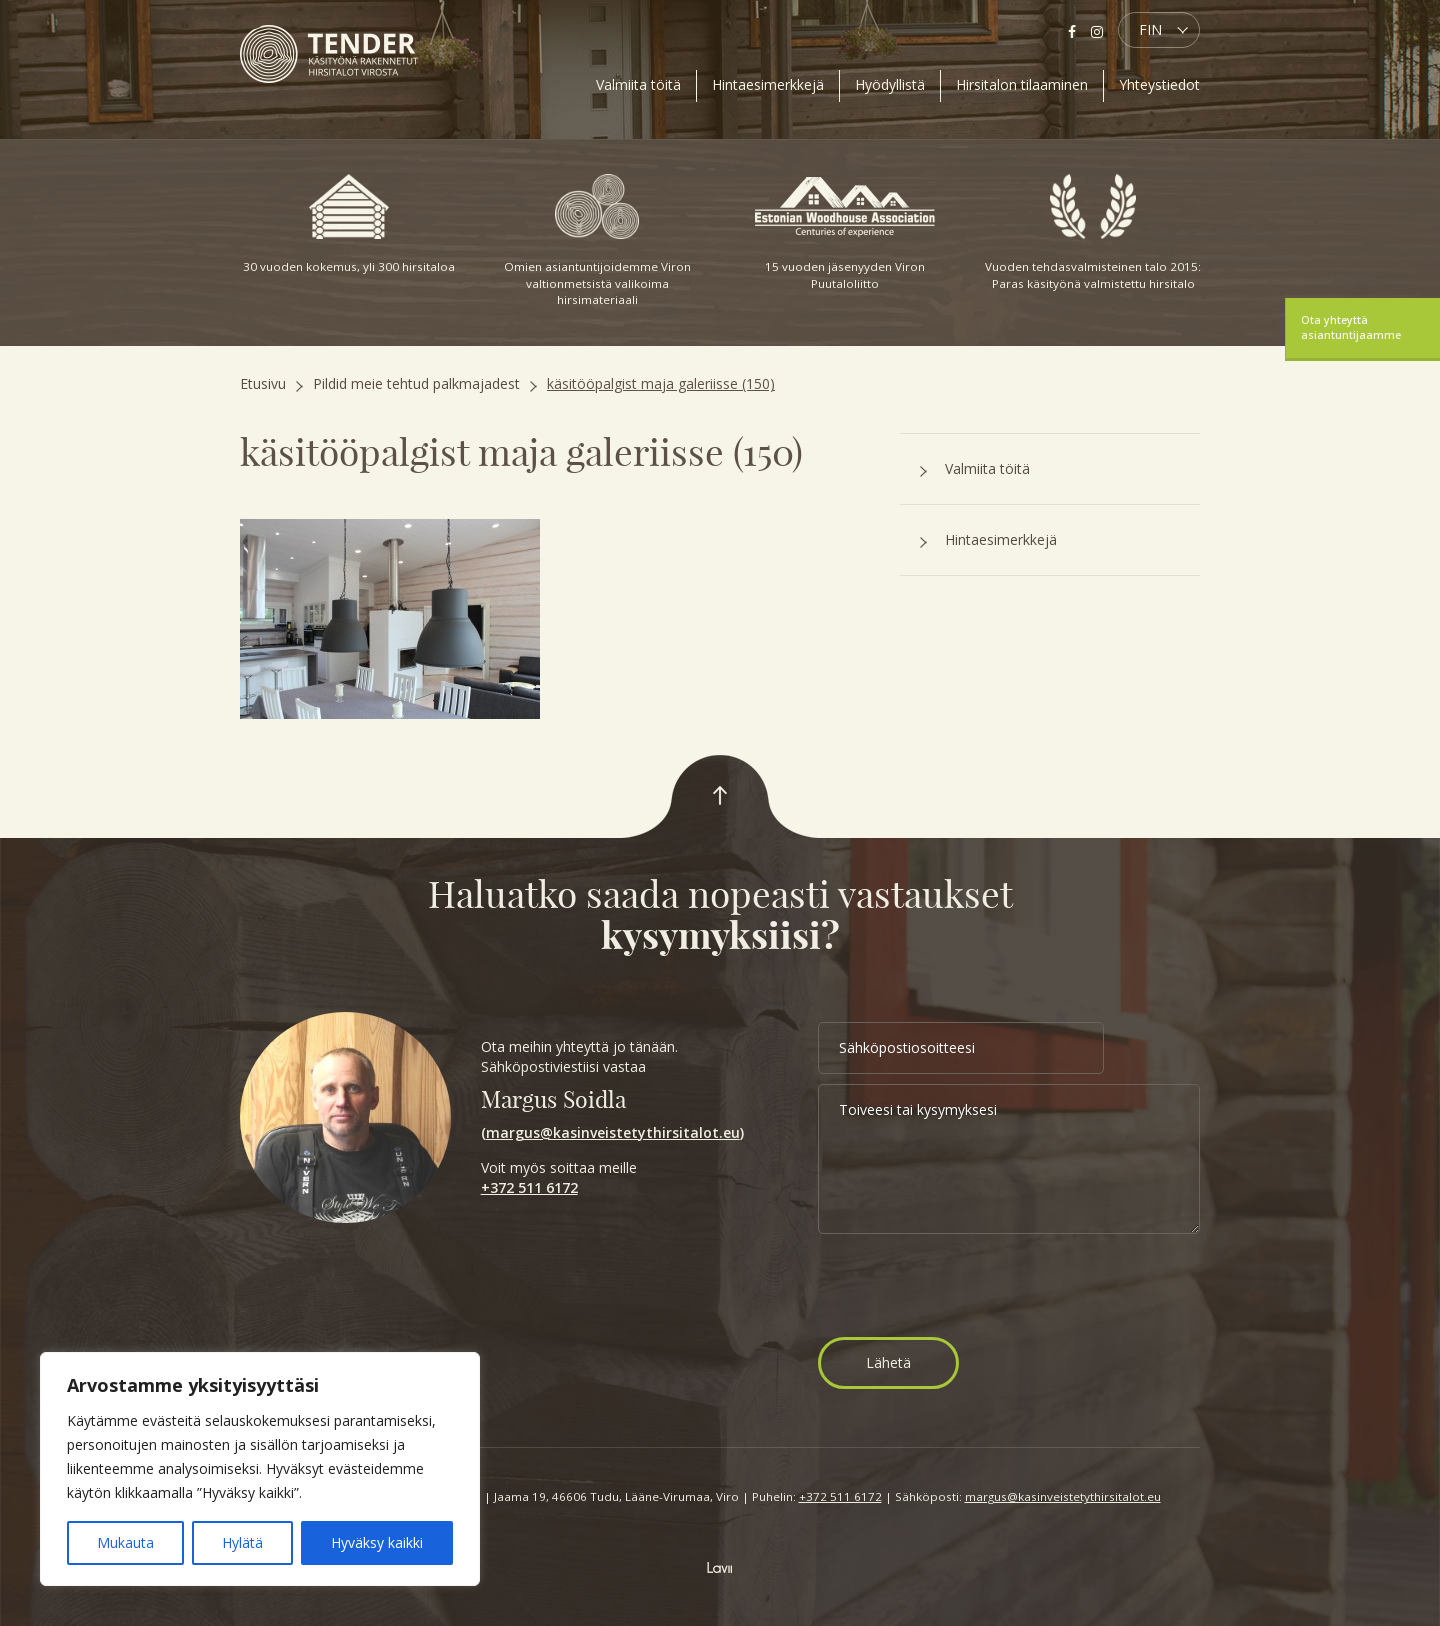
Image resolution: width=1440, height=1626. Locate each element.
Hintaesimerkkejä (768, 84)
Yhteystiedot (1159, 84)
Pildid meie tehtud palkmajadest (416, 383)
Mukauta (125, 1542)
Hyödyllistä (890, 84)
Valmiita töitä (638, 84)
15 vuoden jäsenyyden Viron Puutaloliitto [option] (845, 232)
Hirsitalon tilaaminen (1022, 84)
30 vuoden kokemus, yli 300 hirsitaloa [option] (349, 224)
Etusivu (263, 383)
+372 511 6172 (529, 1187)
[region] (260, 1469)
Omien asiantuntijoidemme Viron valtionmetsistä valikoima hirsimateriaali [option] (597, 240)
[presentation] (970, 1288)
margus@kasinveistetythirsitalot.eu (613, 1132)
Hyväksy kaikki (377, 1542)
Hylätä (242, 1542)
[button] (1159, 30)
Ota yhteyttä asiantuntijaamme (1351, 327)
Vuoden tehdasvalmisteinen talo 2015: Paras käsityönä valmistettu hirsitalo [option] (1093, 232)
